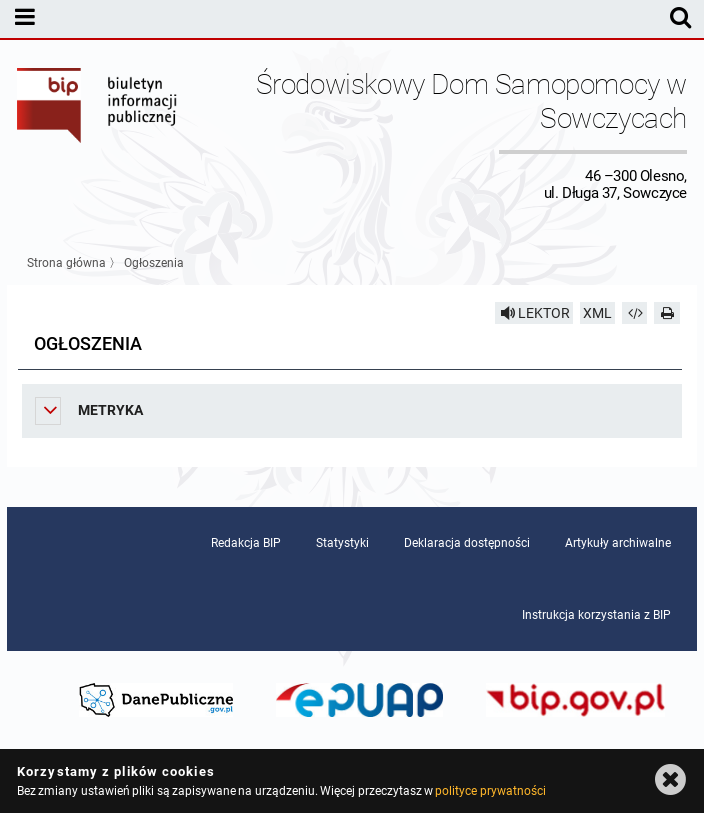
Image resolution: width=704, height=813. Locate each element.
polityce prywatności (490, 791)
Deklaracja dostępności (467, 543)
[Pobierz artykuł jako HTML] (635, 313)
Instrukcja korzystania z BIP (596, 615)
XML (597, 313)
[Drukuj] (667, 313)
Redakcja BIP (246, 543)
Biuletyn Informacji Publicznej (98, 134)
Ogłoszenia (154, 263)
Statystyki (342, 543)
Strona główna (66, 263)
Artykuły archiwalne (618, 543)
